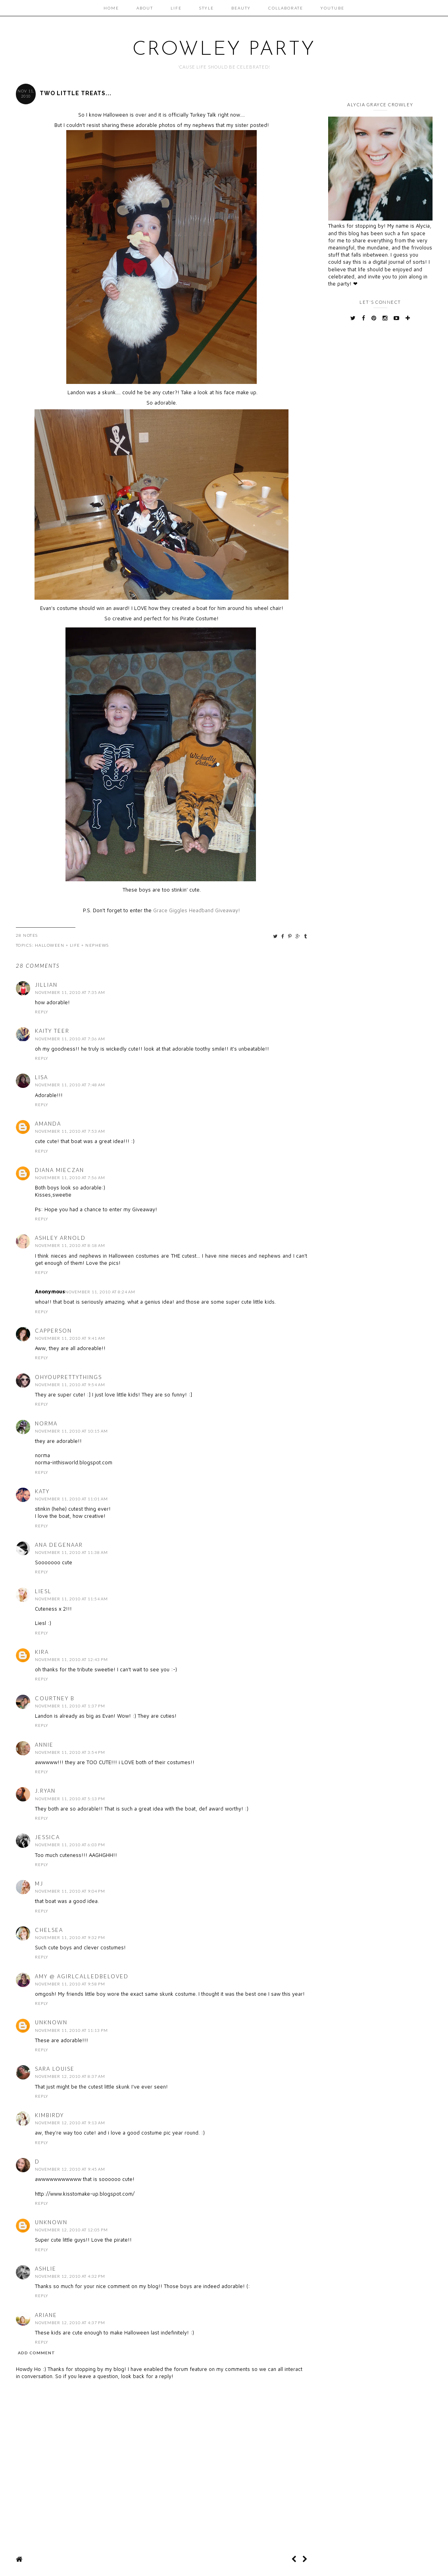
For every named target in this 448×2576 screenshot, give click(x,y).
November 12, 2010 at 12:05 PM (71, 2229)
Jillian (46, 985)
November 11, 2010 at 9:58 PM (70, 1983)
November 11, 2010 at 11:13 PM (71, 2030)
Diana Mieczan (59, 1170)
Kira (42, 1652)
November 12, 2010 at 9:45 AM (70, 2169)
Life (176, 8)
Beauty (241, 8)
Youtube (332, 8)
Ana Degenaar (59, 1545)
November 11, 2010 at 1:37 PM (70, 1705)
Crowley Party (224, 50)
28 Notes (27, 935)
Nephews (97, 945)
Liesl (43, 1591)
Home (111, 8)
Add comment (36, 2352)
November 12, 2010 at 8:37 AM (70, 2076)
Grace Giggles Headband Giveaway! (196, 910)
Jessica (47, 1837)
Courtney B (55, 1698)
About (145, 8)
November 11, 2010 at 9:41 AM (70, 1338)
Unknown (51, 2022)
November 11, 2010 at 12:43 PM (71, 1659)
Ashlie (45, 2268)
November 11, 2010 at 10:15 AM (71, 1431)
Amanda (48, 1123)
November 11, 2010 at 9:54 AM (70, 1384)
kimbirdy (49, 2115)
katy (42, 1491)
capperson (53, 1330)
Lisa (41, 1077)
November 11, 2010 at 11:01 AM (71, 1498)
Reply (41, 1011)
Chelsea (49, 1930)
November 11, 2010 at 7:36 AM (70, 1038)
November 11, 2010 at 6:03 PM (70, 1844)
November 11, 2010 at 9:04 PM (70, 1891)
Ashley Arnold (60, 1238)
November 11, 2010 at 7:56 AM (70, 1177)
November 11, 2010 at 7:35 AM (70, 992)
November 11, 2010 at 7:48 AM (70, 1084)
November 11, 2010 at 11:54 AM (71, 1598)
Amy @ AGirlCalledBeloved (82, 1976)
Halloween (50, 945)
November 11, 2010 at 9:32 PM (70, 1937)
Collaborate (285, 8)
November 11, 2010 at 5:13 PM (70, 1798)
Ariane (46, 2315)
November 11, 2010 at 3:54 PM (70, 1752)
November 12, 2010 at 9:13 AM (70, 2122)
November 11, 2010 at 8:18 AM (70, 1245)
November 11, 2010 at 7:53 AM (70, 1131)
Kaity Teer (52, 1031)
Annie (44, 1745)
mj (39, 1883)
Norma (46, 1423)
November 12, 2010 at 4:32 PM (70, 2276)
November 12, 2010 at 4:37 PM (70, 2322)
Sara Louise (55, 2069)
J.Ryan (45, 1791)
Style (206, 8)
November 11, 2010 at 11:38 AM (71, 1552)
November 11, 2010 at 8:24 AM (100, 1291)
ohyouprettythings (68, 1377)
